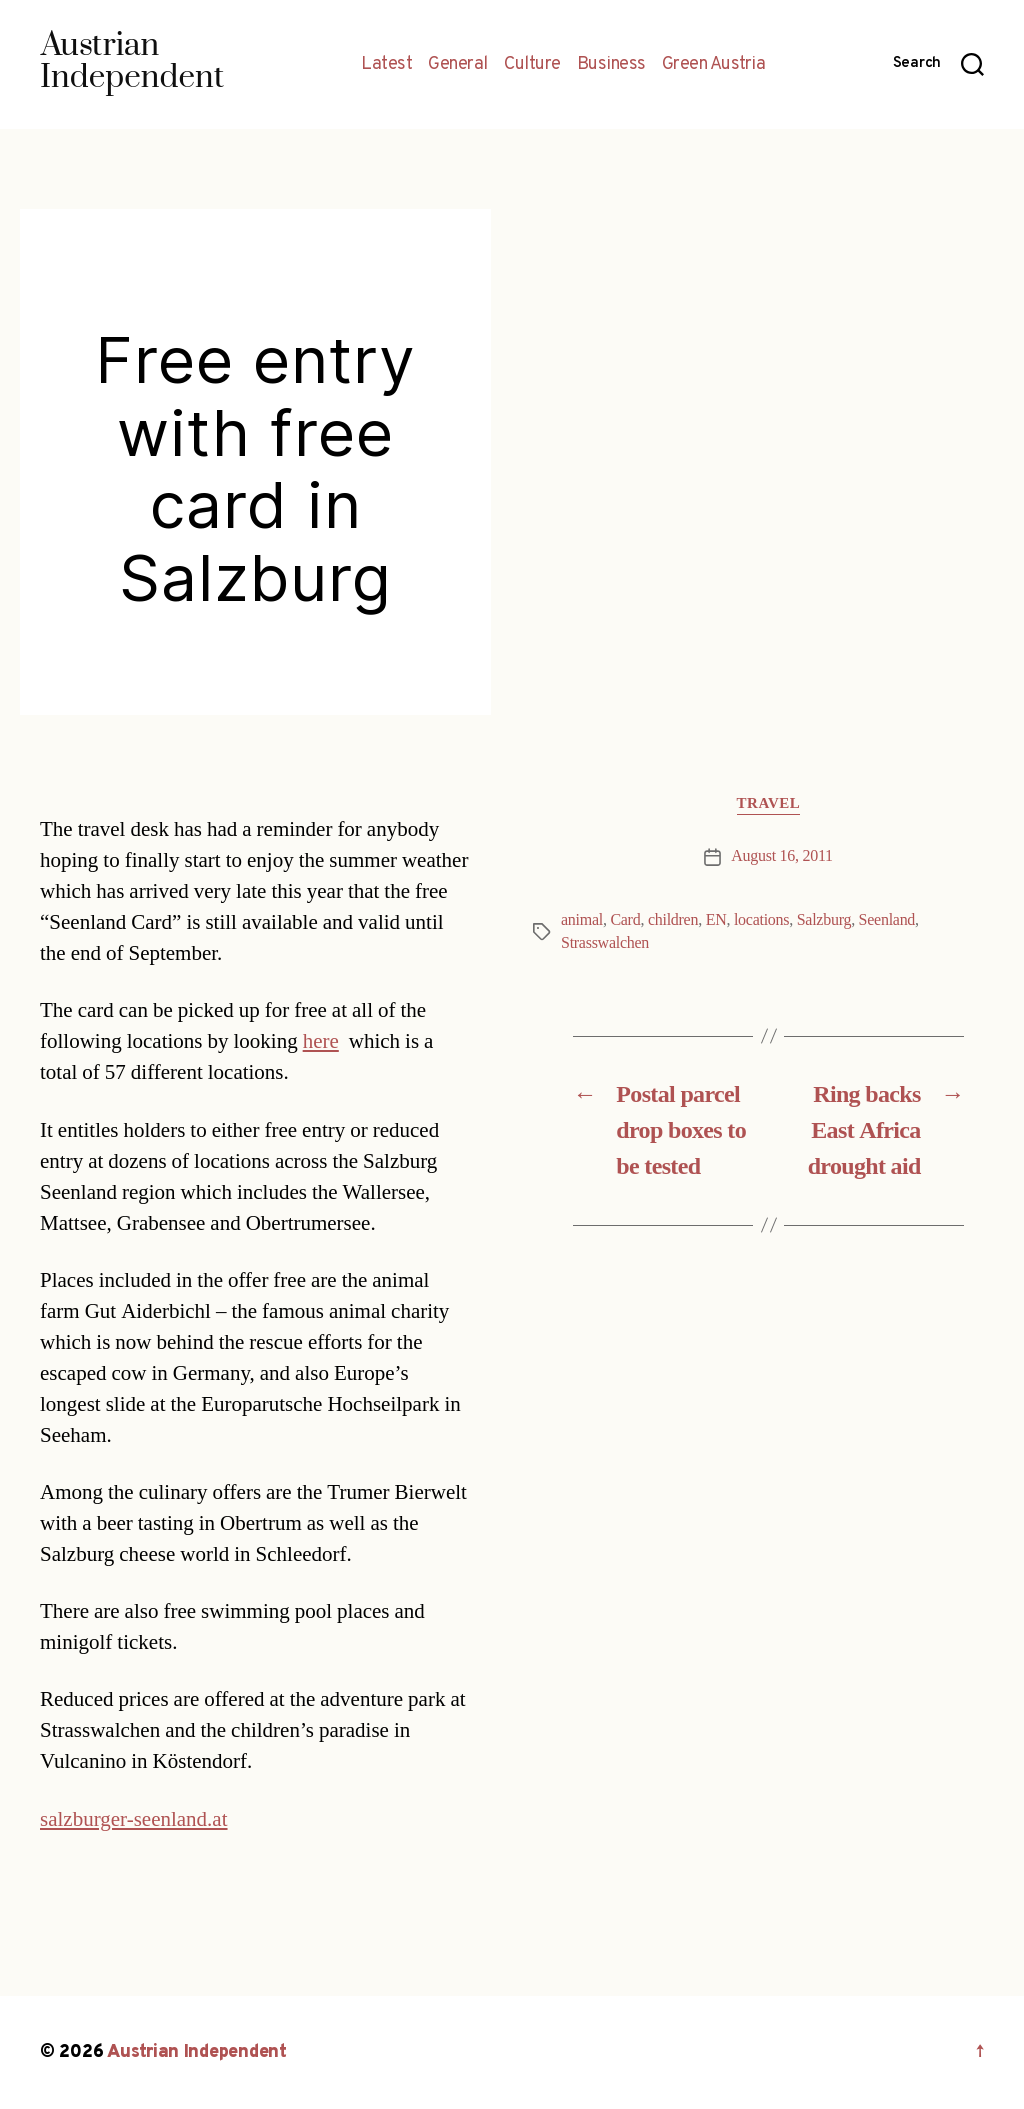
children (673, 920)
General (458, 65)
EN (716, 920)
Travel (769, 804)
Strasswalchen (605, 943)
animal (582, 920)
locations (761, 920)
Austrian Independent (197, 2052)
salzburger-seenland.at (134, 1819)
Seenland (887, 920)
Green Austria (714, 65)
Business (611, 65)
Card (625, 920)
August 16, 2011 (782, 856)
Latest (386, 65)
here (321, 1041)
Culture (532, 65)
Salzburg (824, 920)
